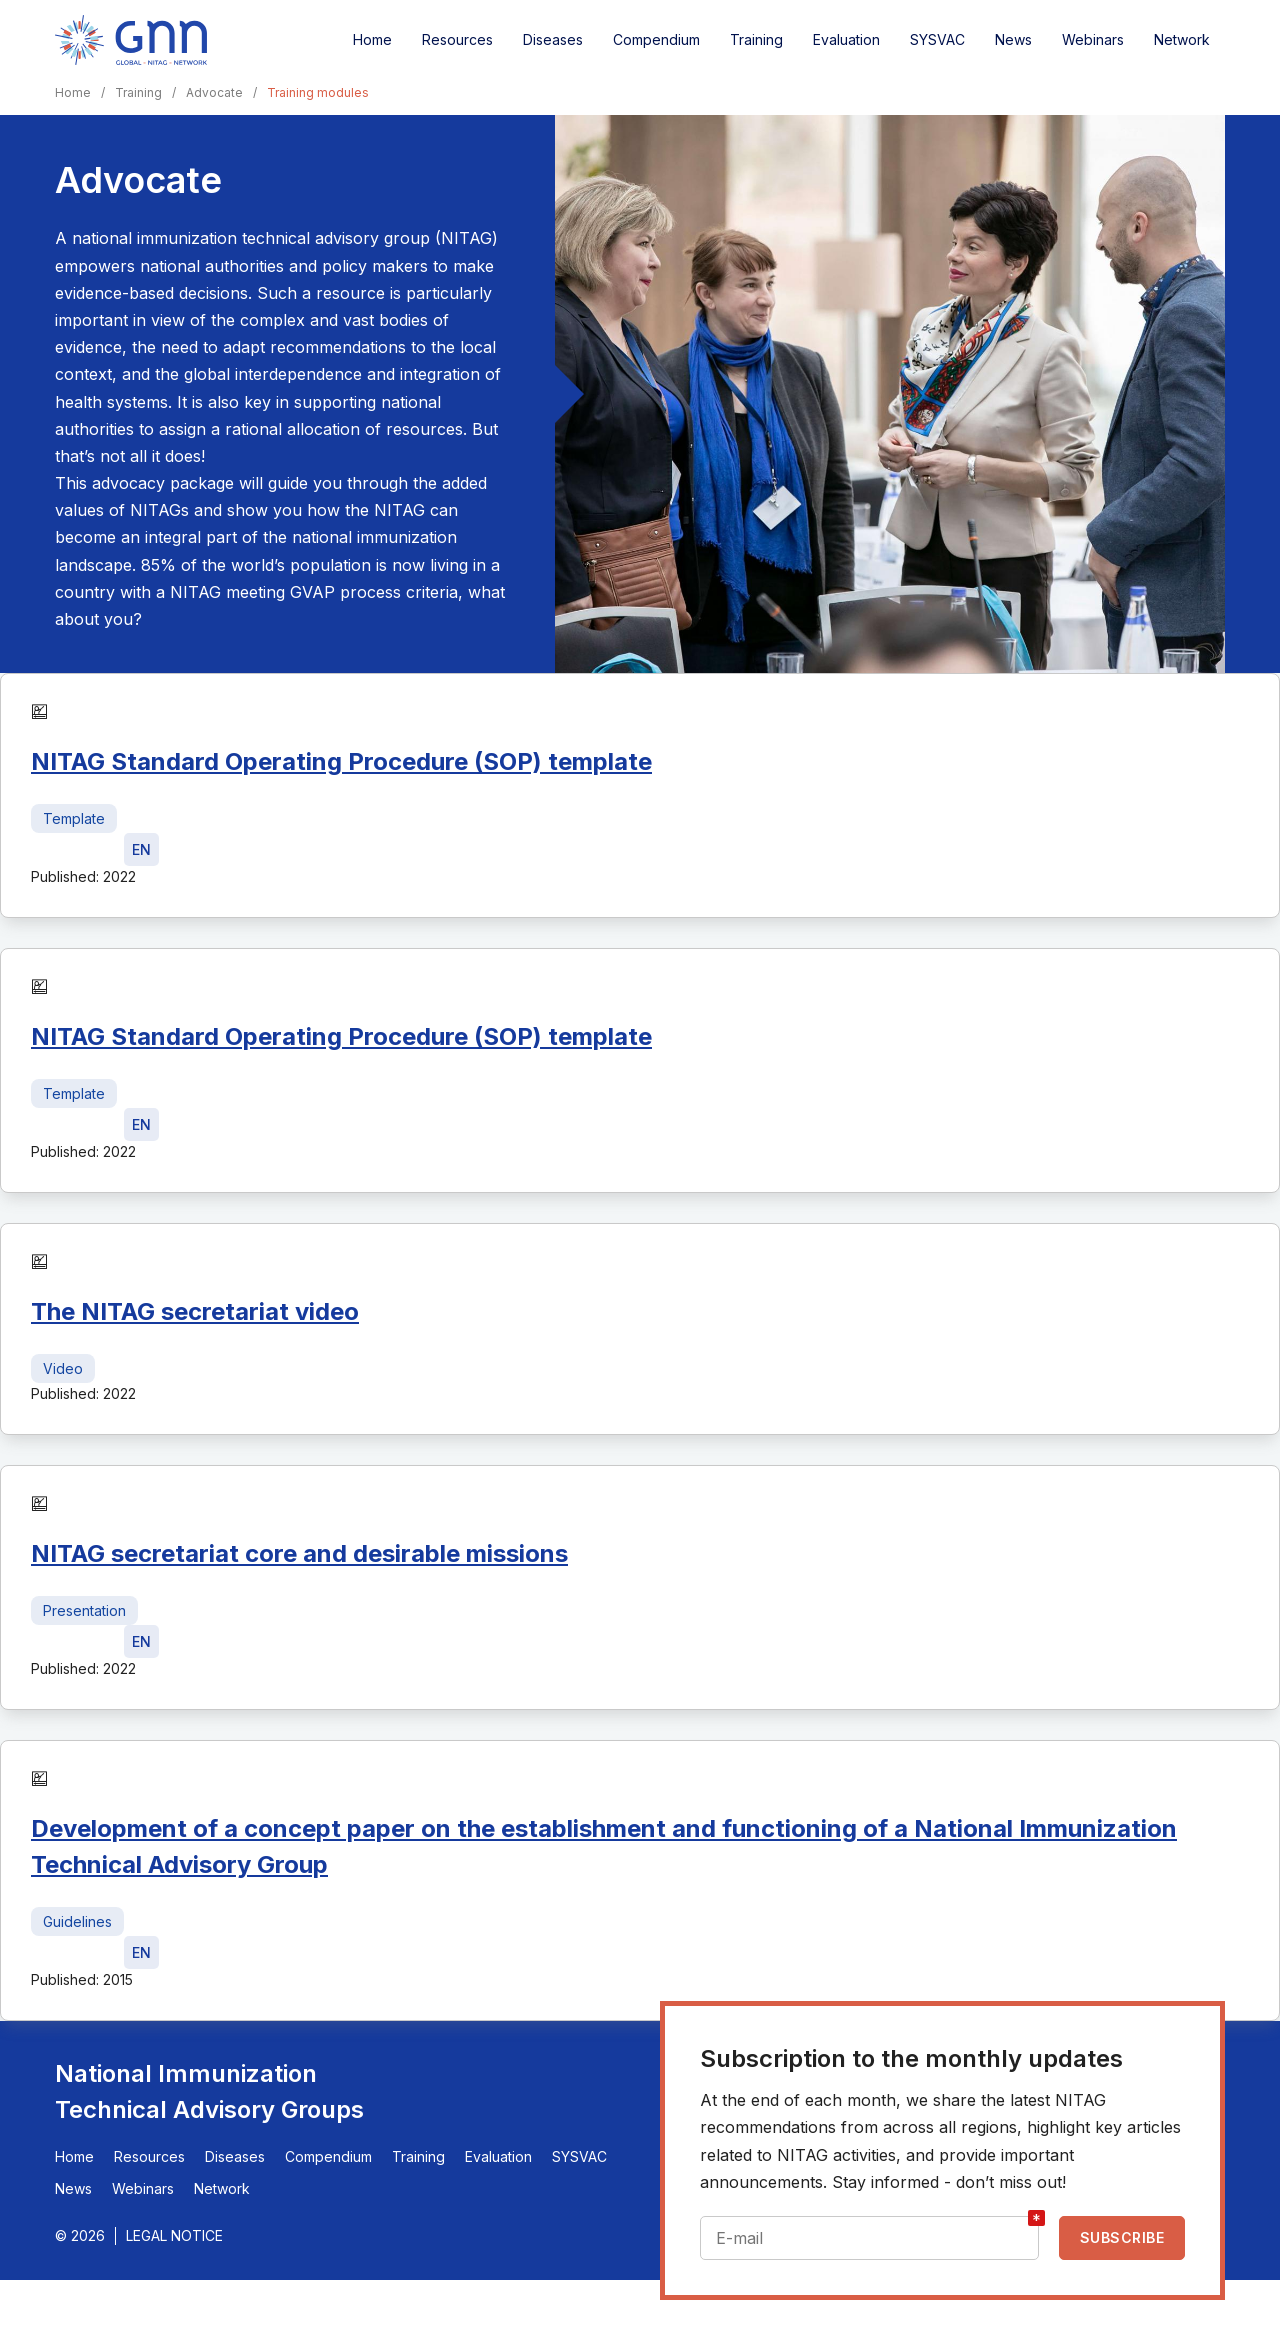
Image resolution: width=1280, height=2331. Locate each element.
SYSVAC (937, 39)
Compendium (656, 39)
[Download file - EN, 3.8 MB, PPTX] (141, 1641)
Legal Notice (174, 2235)
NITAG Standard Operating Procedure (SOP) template (341, 761)
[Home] (131, 40)
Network (1182, 39)
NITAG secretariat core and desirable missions (299, 1553)
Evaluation (846, 39)
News (1013, 39)
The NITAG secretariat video (195, 1311)
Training (756, 39)
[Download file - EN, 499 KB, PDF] (141, 1952)
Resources (457, 39)
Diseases (553, 39)
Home (372, 39)
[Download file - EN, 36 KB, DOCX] (141, 849)
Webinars (1093, 39)
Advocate (214, 92)
